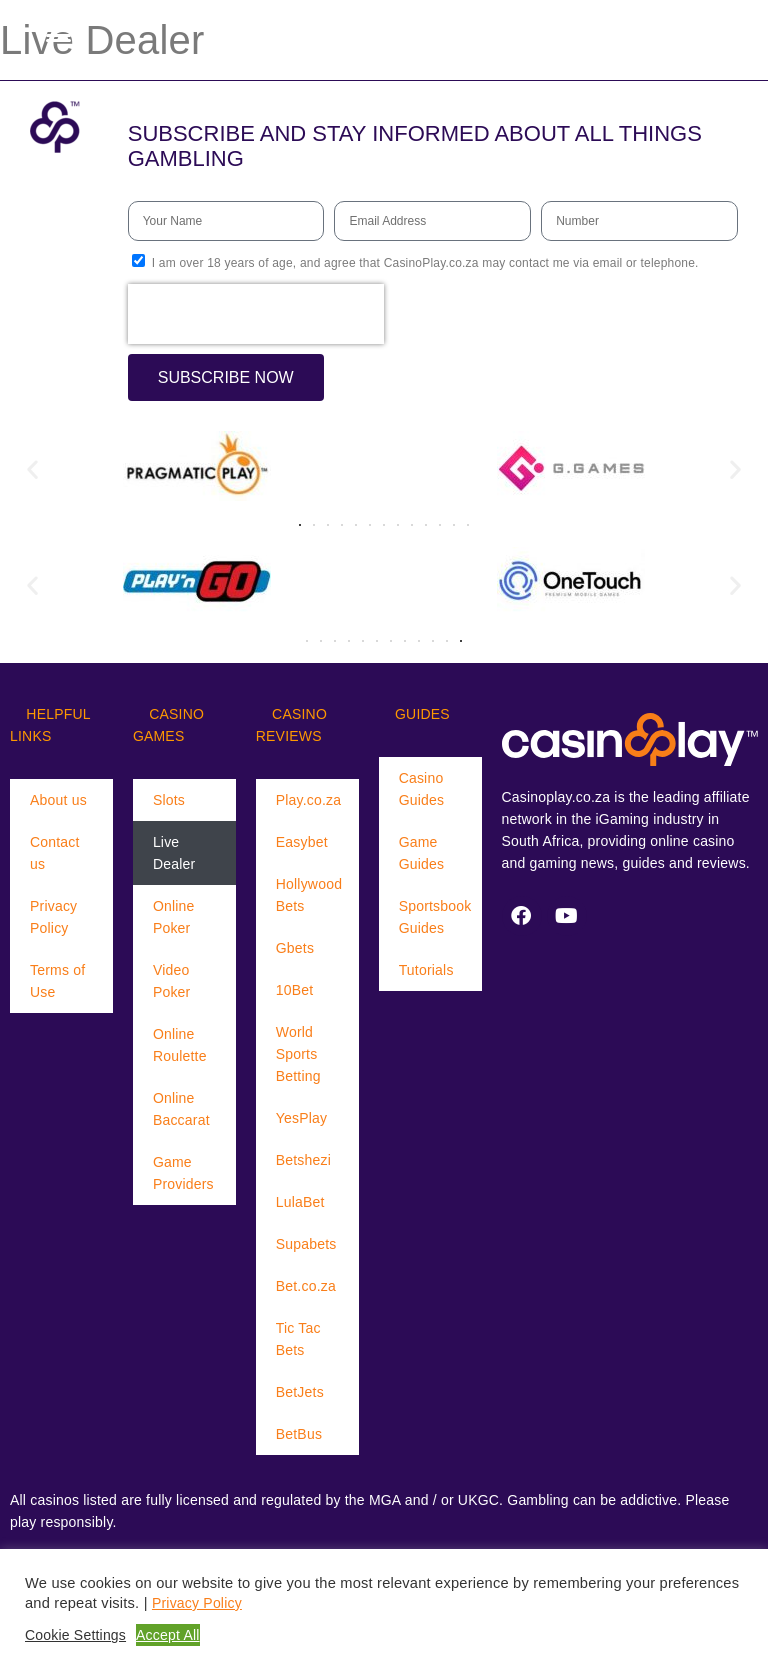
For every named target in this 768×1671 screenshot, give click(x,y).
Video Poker (172, 981)
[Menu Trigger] (58, 35)
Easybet (302, 842)
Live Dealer (174, 853)
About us (58, 800)
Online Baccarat (181, 1109)
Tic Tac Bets (298, 1339)
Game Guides (422, 853)
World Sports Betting (298, 1054)
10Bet (295, 990)
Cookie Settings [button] (75, 1635)
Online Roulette (180, 1045)
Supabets (306, 1244)
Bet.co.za (306, 1286)
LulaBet (300, 1202)
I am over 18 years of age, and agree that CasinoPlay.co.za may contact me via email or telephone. (425, 263)
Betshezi (303, 1160)
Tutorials (426, 970)
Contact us (55, 853)
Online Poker (174, 917)
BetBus (299, 1434)
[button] (32, 469)
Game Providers (183, 1173)
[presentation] (256, 314)
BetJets (300, 1392)
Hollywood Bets (309, 895)
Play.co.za (309, 800)
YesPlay (301, 1118)
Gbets (295, 948)
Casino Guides (422, 789)
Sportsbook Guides (435, 917)
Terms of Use (57, 981)
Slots (169, 800)
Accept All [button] (167, 1635)
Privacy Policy (53, 917)
